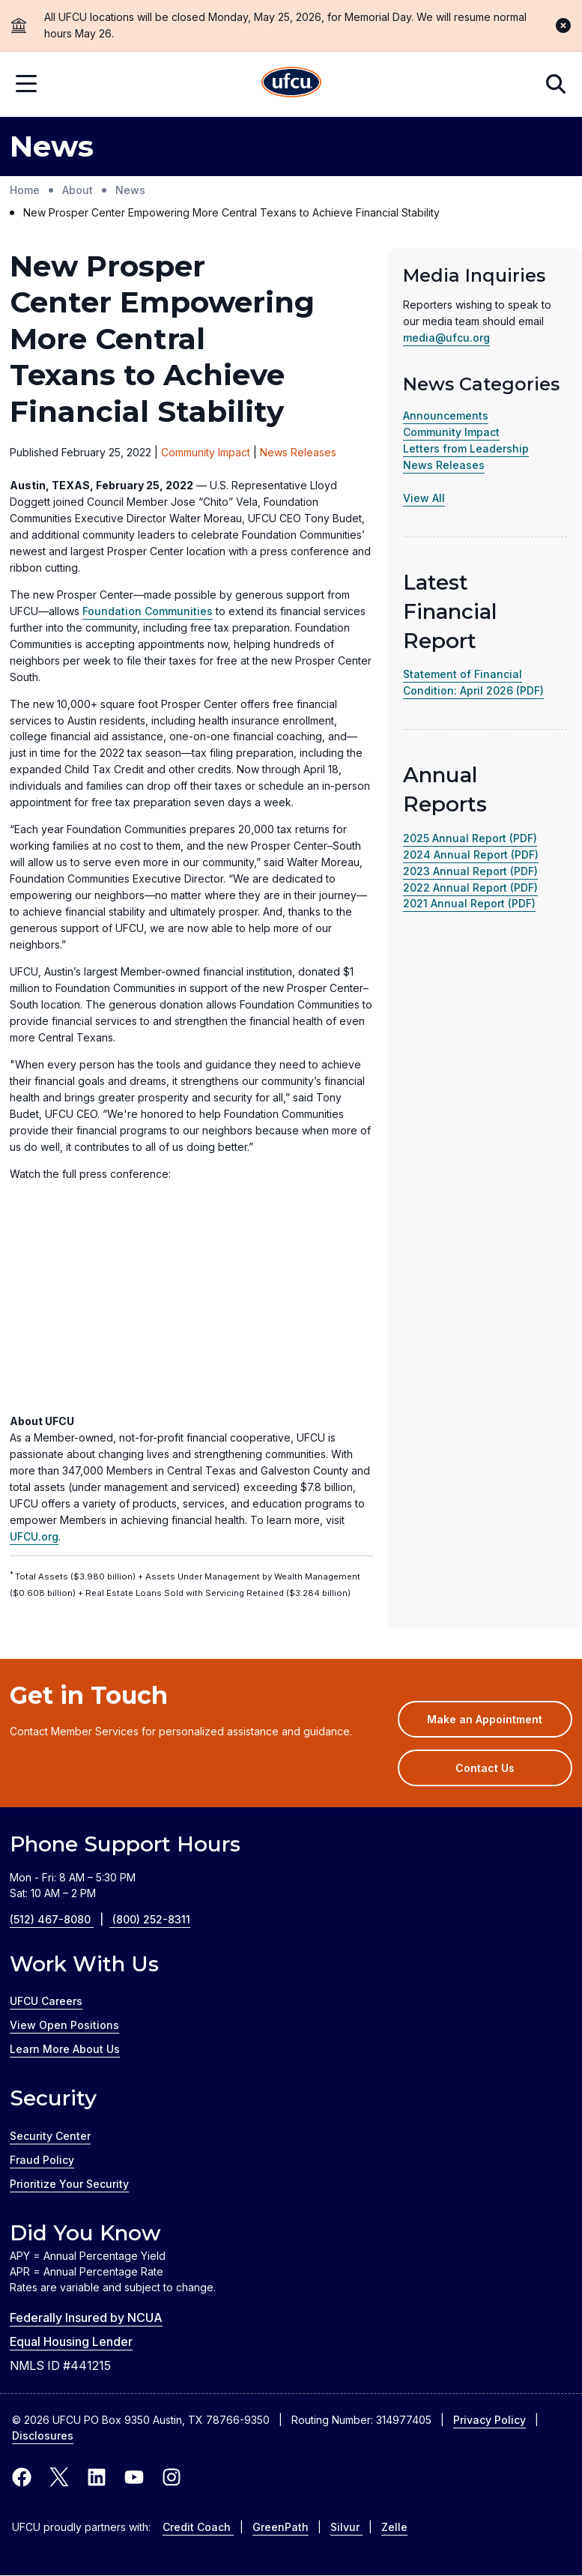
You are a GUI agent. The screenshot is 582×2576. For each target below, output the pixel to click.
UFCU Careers (46, 2001)
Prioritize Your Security (69, 2183)
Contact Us (485, 1768)
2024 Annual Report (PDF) (471, 854)
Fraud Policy (42, 2159)
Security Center (50, 2135)
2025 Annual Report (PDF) (470, 838)
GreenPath (280, 2527)
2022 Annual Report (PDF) (470, 887)
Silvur (346, 2527)
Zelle (394, 2527)
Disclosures (42, 2435)
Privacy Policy (489, 2419)
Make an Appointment (499, 1724)
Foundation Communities (147, 611)
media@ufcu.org (446, 337)
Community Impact (451, 432)
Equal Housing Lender (71, 2341)
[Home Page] (291, 84)
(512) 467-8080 (61, 1919)
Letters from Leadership (466, 448)
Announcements (445, 415)
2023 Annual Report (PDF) (470, 871)
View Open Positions (64, 2025)
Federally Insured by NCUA (86, 2317)
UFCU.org (34, 1536)
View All (424, 498)
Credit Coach (198, 2527)
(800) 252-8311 (151, 1919)
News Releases (444, 465)
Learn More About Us (65, 2049)
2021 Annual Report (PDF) (469, 903)
